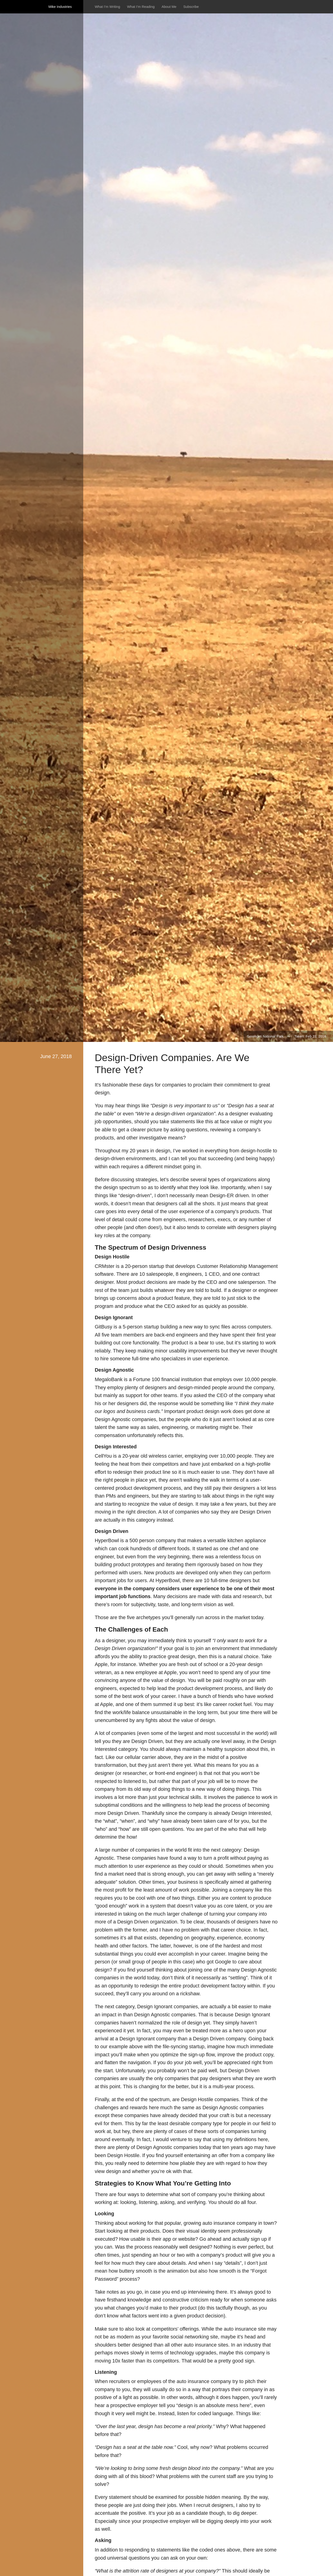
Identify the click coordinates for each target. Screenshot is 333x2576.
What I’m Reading (140, 7)
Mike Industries (60, 7)
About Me (169, 7)
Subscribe (191, 7)
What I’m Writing (107, 7)
